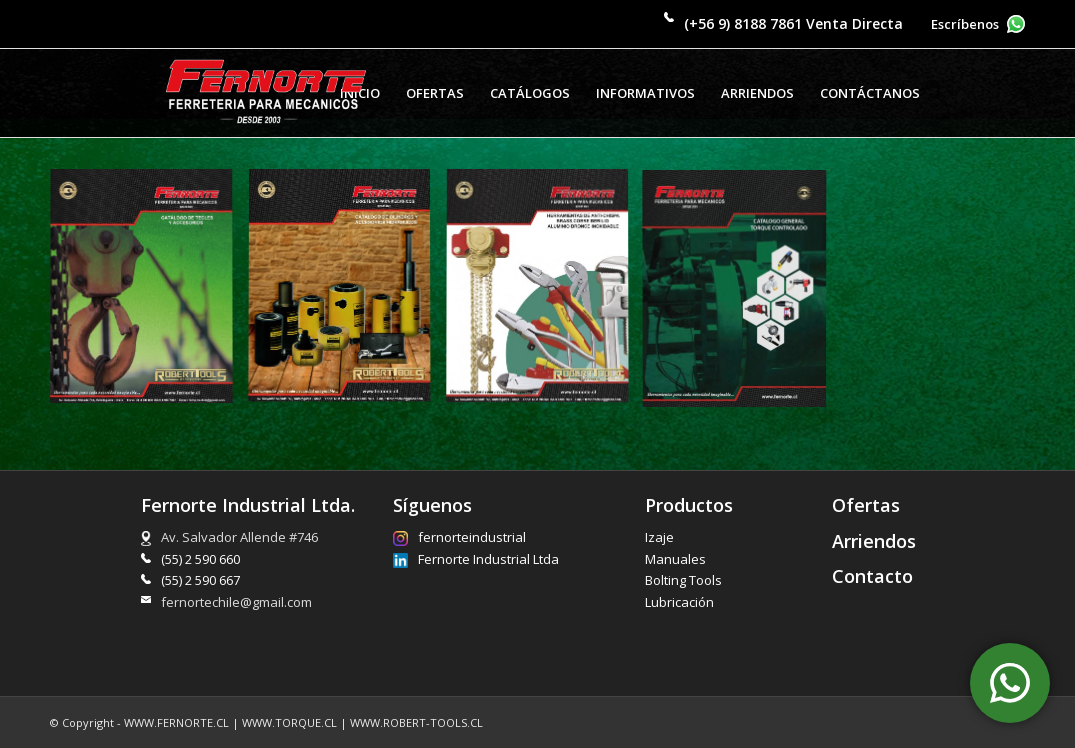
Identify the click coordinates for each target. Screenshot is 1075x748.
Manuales (675, 559)
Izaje (659, 537)
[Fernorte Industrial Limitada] (266, 93)
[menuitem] (435, 93)
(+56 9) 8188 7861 (743, 23)
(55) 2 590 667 (200, 580)
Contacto (872, 576)
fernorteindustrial (459, 537)
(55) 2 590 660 (200, 559)
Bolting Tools (683, 580)
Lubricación (679, 602)
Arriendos (874, 541)
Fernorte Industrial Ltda (476, 559)
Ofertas (866, 505)
